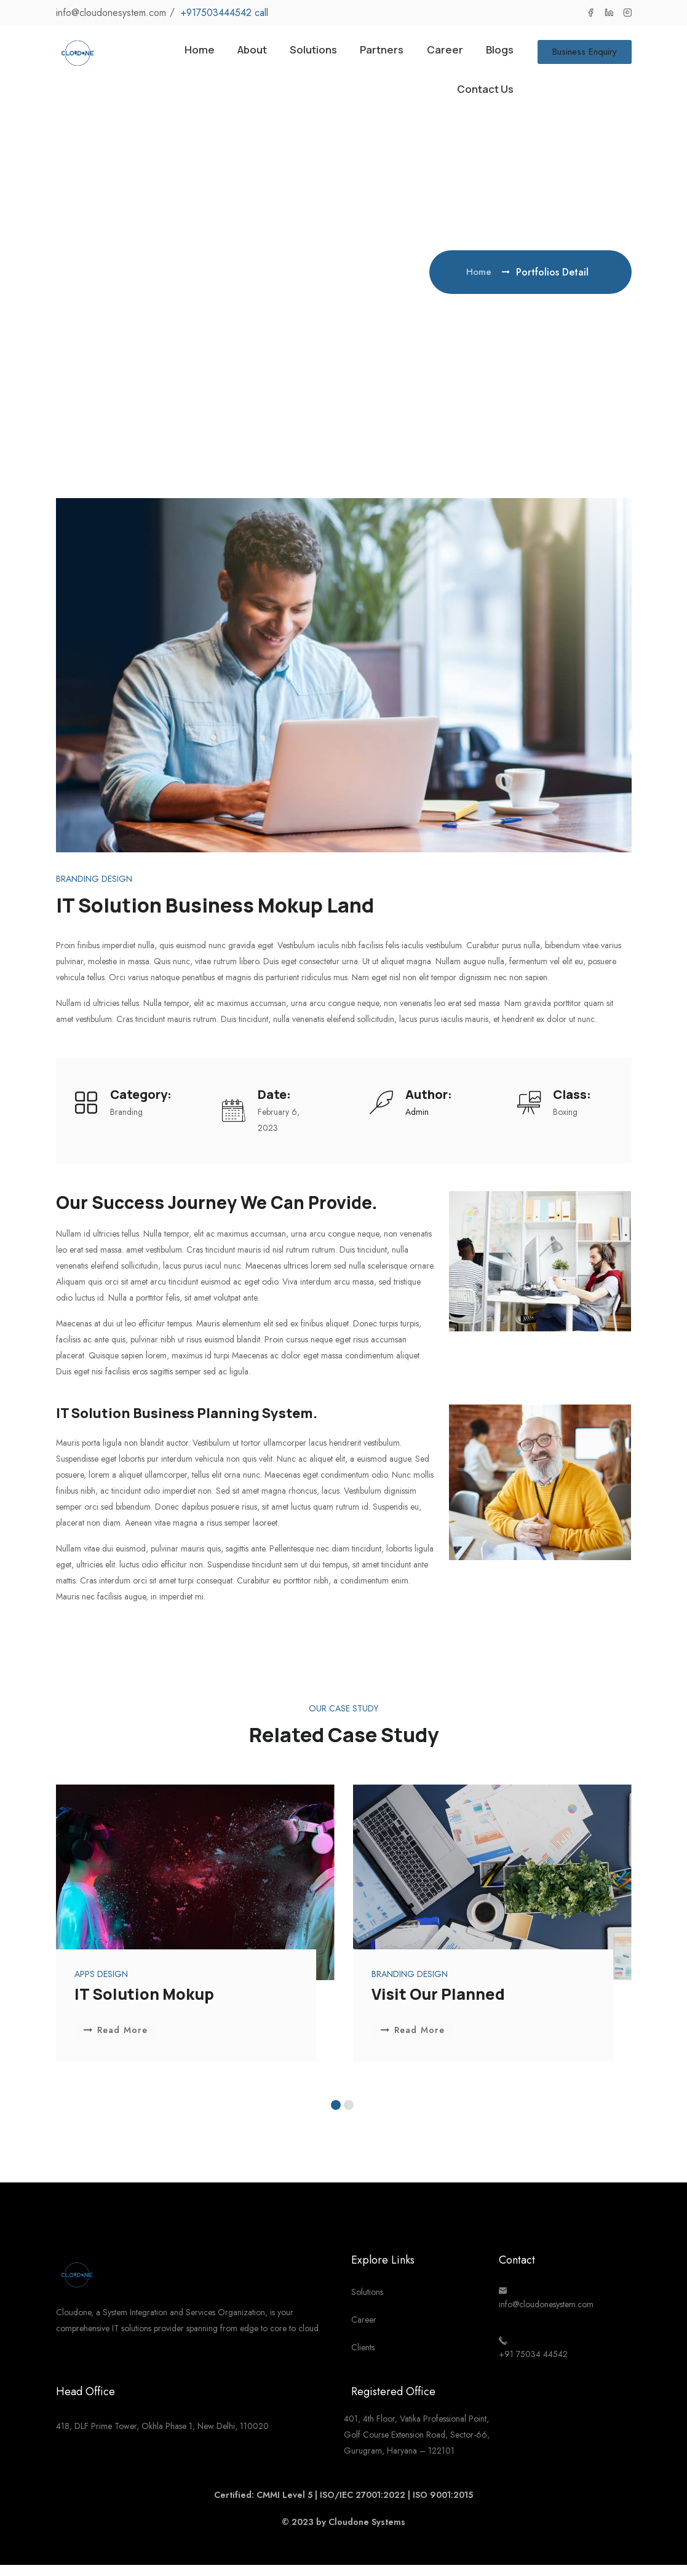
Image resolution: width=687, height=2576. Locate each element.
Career (440, 53)
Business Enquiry (584, 53)
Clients (363, 2359)
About (230, 53)
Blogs (498, 53)
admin (417, 1122)
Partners (373, 53)
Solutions (298, 53)
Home (172, 53)
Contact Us (481, 96)
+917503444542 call (224, 13)
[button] (336, 2116)
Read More (118, 2041)
